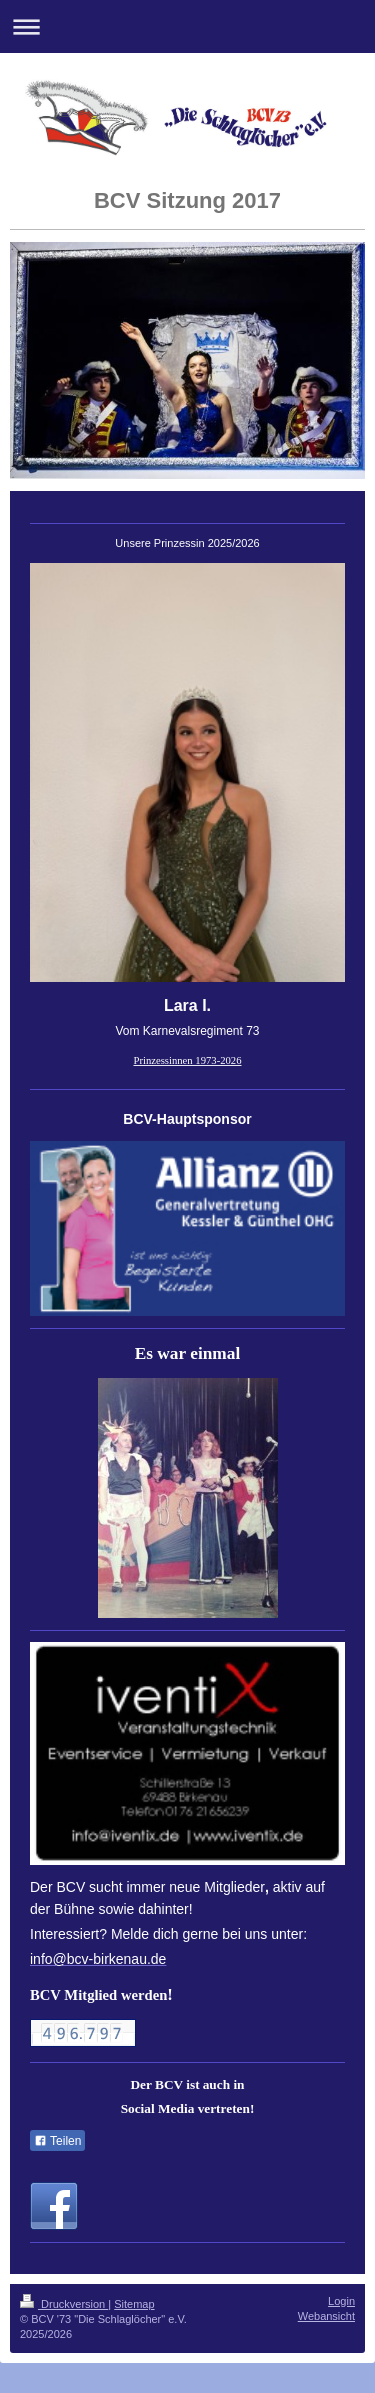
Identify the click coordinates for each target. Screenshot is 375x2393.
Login (341, 2301)
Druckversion (64, 2304)
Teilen (57, 2141)
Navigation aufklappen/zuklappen (187, 26)
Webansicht (326, 2316)
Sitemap (134, 2304)
